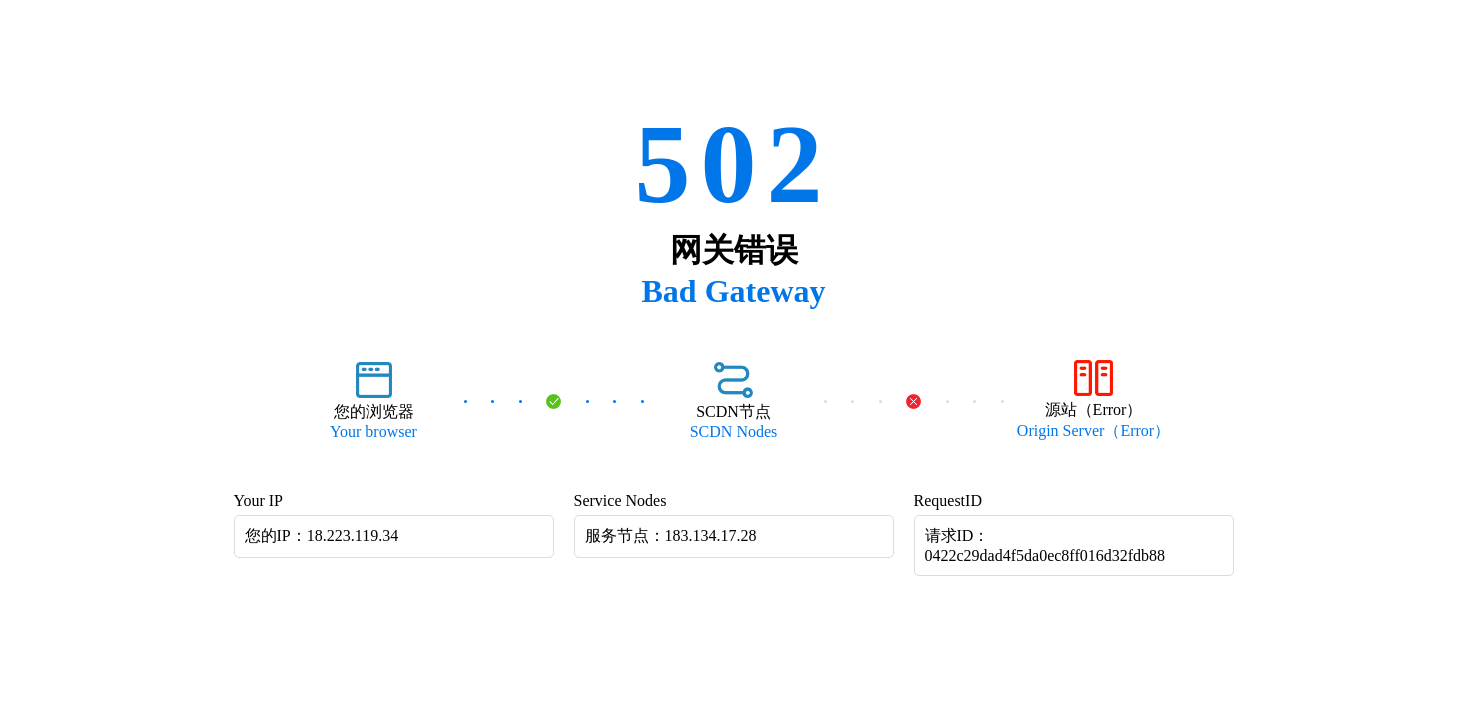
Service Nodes (620, 500)
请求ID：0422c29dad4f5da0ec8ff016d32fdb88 (1045, 545)
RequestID (948, 500)
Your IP (259, 500)
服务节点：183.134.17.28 (671, 535)
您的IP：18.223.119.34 (322, 535)
